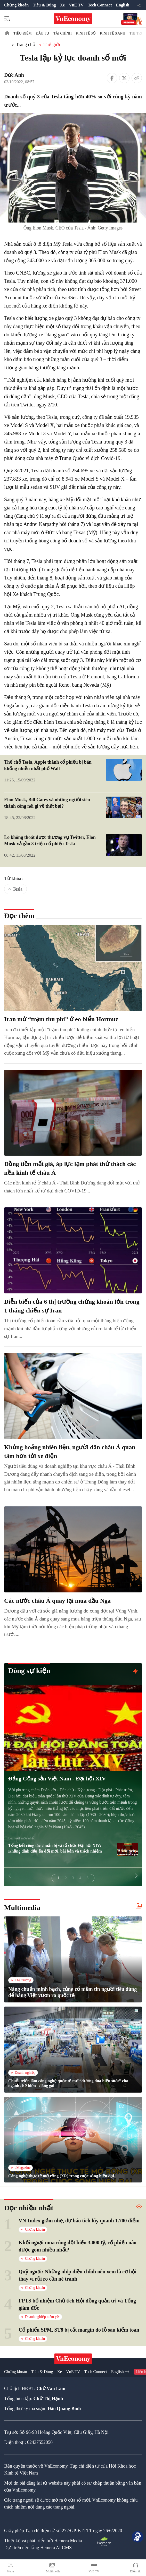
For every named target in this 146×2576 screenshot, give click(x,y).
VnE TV (76, 5)
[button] (136, 1876)
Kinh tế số (86, 33)
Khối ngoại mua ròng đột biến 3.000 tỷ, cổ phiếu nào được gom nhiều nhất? (77, 2246)
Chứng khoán (16, 5)
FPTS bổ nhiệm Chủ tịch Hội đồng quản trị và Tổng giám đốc (77, 2304)
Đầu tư (42, 33)
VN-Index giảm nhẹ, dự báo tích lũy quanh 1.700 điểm (79, 2220)
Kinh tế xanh (112, 33)
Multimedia (22, 1908)
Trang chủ (25, 44)
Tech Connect (100, 5)
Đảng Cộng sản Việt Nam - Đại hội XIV (57, 1778)
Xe (62, 5)
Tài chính (62, 33)
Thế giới (52, 44)
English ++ (125, 5)
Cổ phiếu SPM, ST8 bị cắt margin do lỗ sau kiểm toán (79, 2330)
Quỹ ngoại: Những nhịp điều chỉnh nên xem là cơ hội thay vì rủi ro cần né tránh (77, 2275)
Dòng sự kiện (29, 1671)
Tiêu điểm (22, 33)
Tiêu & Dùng (44, 5)
